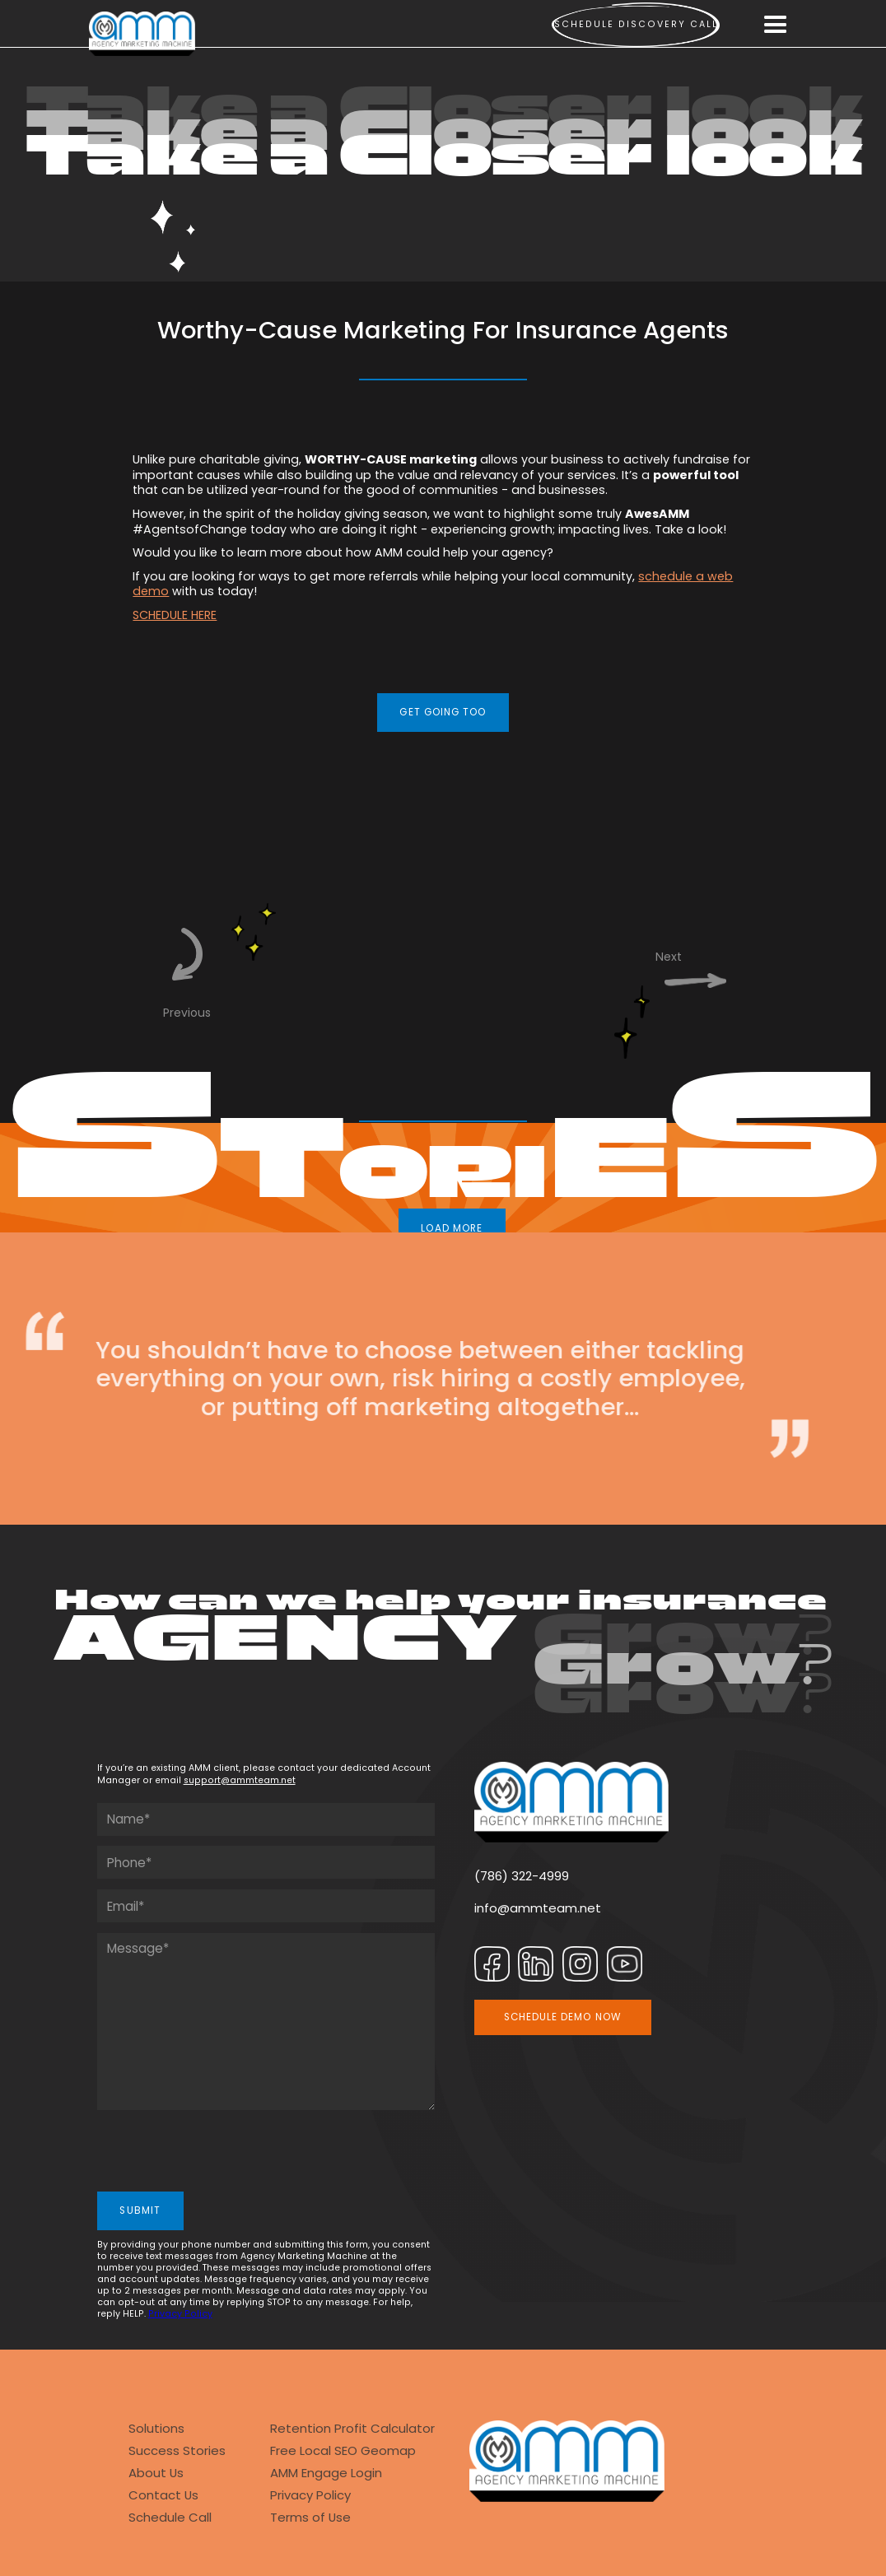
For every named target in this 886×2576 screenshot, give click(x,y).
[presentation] (222, 2153)
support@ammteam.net (240, 1780)
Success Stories (177, 2450)
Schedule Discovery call (636, 24)
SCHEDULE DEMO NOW (563, 2017)
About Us (156, 2473)
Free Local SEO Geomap (343, 2450)
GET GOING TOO (442, 712)
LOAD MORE (452, 1228)
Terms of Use (310, 2517)
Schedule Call (170, 2517)
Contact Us (163, 2495)
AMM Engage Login (326, 2473)
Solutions (156, 2428)
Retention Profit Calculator (352, 2428)
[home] (142, 34)
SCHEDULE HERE (175, 615)
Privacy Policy (180, 2314)
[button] (775, 24)
